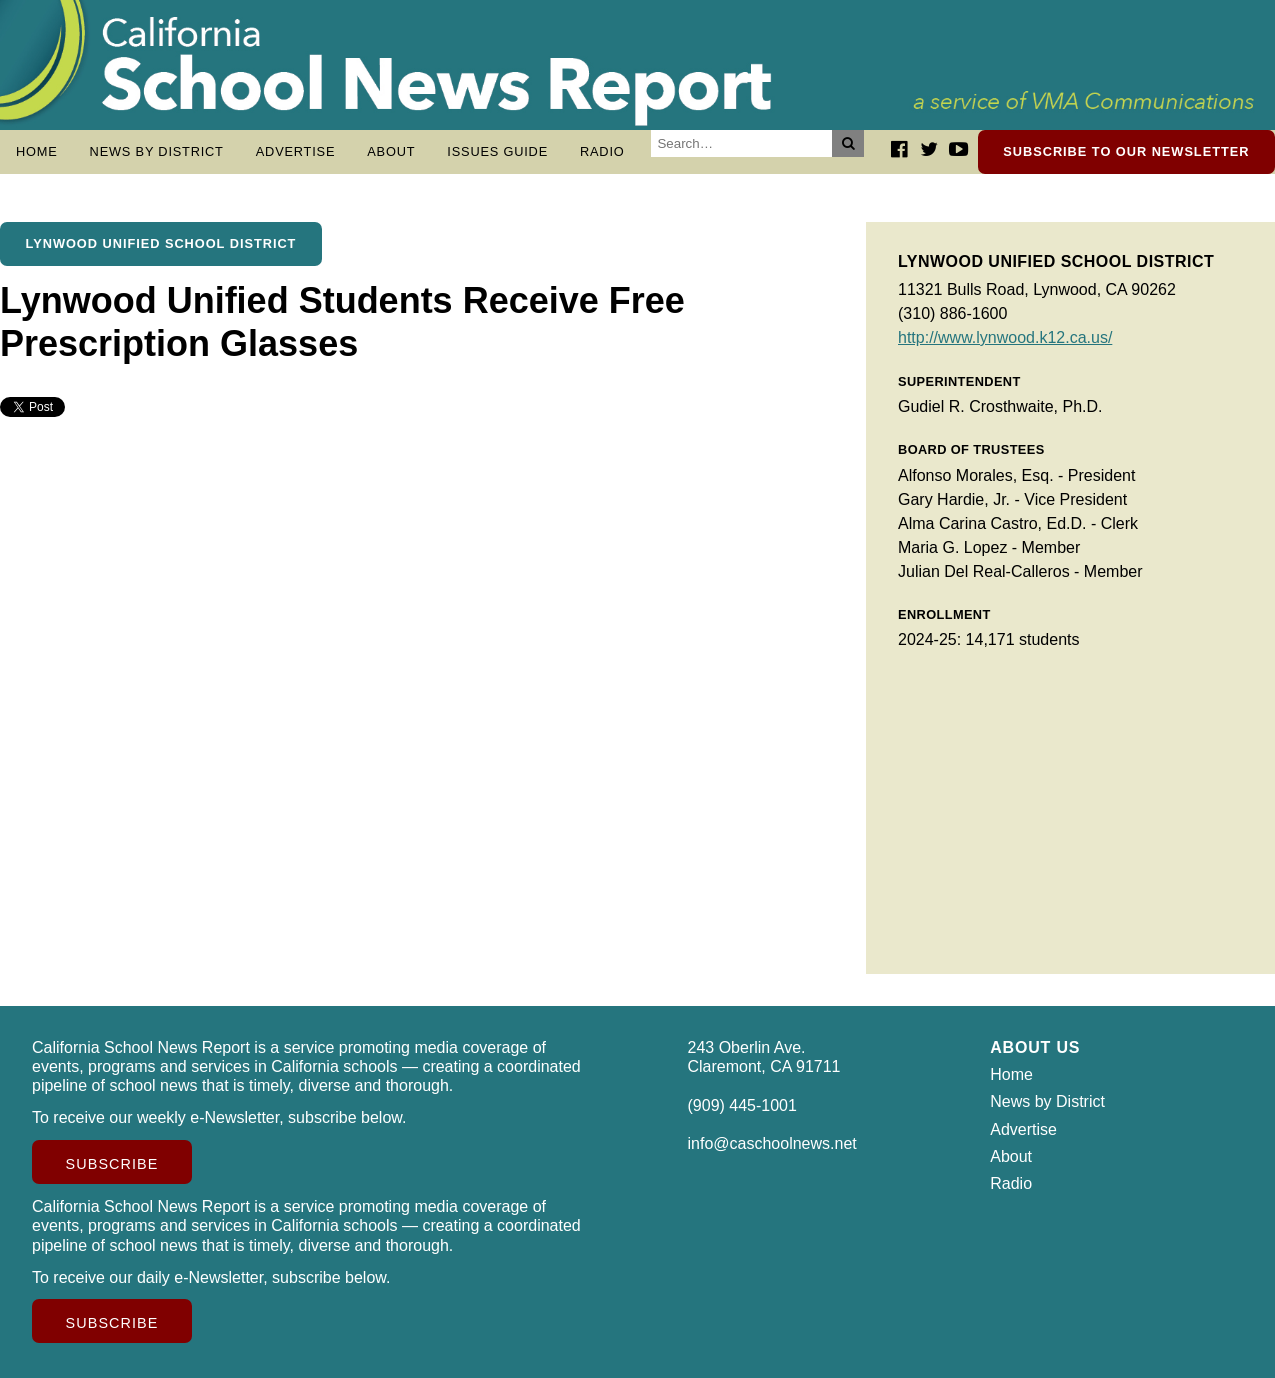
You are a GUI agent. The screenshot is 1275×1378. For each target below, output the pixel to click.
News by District (157, 151)
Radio (602, 151)
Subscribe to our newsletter (1126, 151)
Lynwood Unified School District (161, 243)
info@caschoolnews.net (772, 1143)
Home (37, 151)
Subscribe (112, 1164)
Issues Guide (497, 151)
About (391, 151)
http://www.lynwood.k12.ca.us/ (1005, 337)
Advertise (296, 151)
